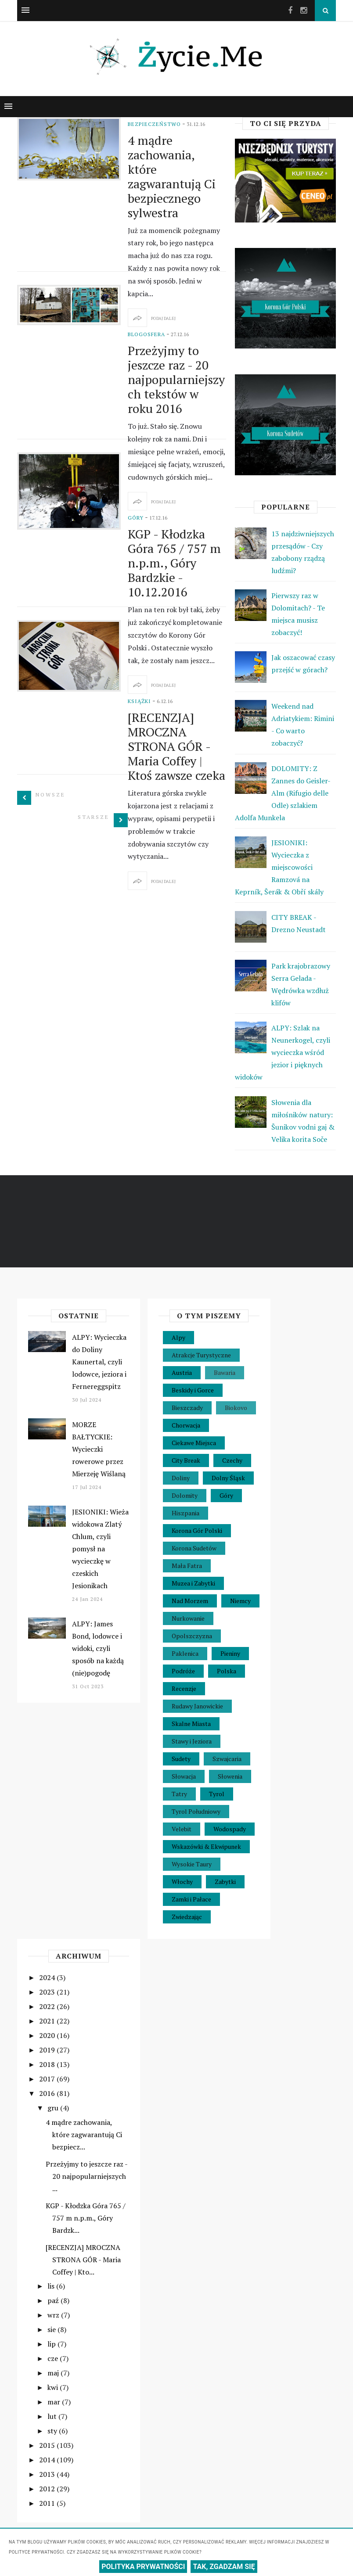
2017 (48, 2079)
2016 (48, 2093)
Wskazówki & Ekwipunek (206, 1846)
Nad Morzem (190, 1601)
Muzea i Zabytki (193, 1583)
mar (54, 2402)
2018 (48, 2064)
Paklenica (185, 1653)
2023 (48, 1992)
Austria (182, 1372)
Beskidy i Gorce (193, 1390)
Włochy (182, 1881)
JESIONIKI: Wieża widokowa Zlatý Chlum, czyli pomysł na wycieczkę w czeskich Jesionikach (100, 1548)
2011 (48, 2503)
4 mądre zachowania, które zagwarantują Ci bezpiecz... (84, 2134)
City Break (186, 1460)
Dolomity (185, 1495)
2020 (48, 2035)
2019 (48, 2050)
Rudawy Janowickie (197, 1706)
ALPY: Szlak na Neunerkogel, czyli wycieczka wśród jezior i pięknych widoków (282, 1052)
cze (53, 2358)
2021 (48, 2021)
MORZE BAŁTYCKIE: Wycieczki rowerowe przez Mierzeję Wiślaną (99, 1449)
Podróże (183, 1671)
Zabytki (225, 1881)
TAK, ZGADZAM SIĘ (224, 2566)
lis (51, 2286)
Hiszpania (185, 1513)
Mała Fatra (187, 1565)
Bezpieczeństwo (154, 124)
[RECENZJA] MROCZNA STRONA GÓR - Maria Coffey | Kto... (83, 2259)
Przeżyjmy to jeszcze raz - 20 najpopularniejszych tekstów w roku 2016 (176, 379)
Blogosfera (146, 334)
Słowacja (184, 1776)
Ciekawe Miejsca (194, 1443)
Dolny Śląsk (228, 1478)
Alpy (178, 1337)
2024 (48, 1977)
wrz (54, 2315)
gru (53, 2108)
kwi (53, 2387)
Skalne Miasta (191, 1723)
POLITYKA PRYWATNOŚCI (143, 2566)
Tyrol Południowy (196, 1811)
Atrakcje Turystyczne (201, 1355)
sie (52, 2329)
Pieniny (230, 1653)
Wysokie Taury (192, 1864)
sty (53, 2431)
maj (54, 2373)
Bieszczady (187, 1407)
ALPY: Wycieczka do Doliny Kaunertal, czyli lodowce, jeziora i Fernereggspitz (99, 1361)
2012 (48, 2488)
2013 (48, 2474)
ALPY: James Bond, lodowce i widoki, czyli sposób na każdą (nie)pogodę (98, 1648)
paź (54, 2300)
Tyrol (216, 1794)
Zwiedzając (187, 1916)
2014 (48, 2460)
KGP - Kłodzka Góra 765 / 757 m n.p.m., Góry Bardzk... (86, 2218)
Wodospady (229, 1829)
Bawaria (224, 1372)
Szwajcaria (227, 1758)
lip (52, 2344)
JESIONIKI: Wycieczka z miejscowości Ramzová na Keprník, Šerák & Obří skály (279, 867)
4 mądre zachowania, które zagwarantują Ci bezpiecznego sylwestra (172, 176)
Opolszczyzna (192, 1636)
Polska (226, 1671)
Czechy (232, 1460)
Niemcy (240, 1601)
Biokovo (236, 1407)
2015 (48, 2445)
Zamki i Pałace (191, 1899)
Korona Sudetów (194, 1548)
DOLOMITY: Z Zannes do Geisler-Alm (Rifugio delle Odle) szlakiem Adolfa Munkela (283, 793)
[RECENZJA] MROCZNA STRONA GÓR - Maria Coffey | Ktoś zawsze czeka (176, 746)
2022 (48, 2006)
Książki (139, 701)
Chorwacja (186, 1425)
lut (52, 2416)
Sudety (181, 1758)
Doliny (181, 1478)
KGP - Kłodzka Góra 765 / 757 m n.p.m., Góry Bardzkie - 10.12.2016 (174, 563)
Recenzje (184, 1688)
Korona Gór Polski (197, 1530)
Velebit (181, 1829)
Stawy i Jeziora (192, 1741)
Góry (136, 517)
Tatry (179, 1794)
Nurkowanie (188, 1618)
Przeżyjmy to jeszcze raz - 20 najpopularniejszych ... (86, 2176)
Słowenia (230, 1776)
